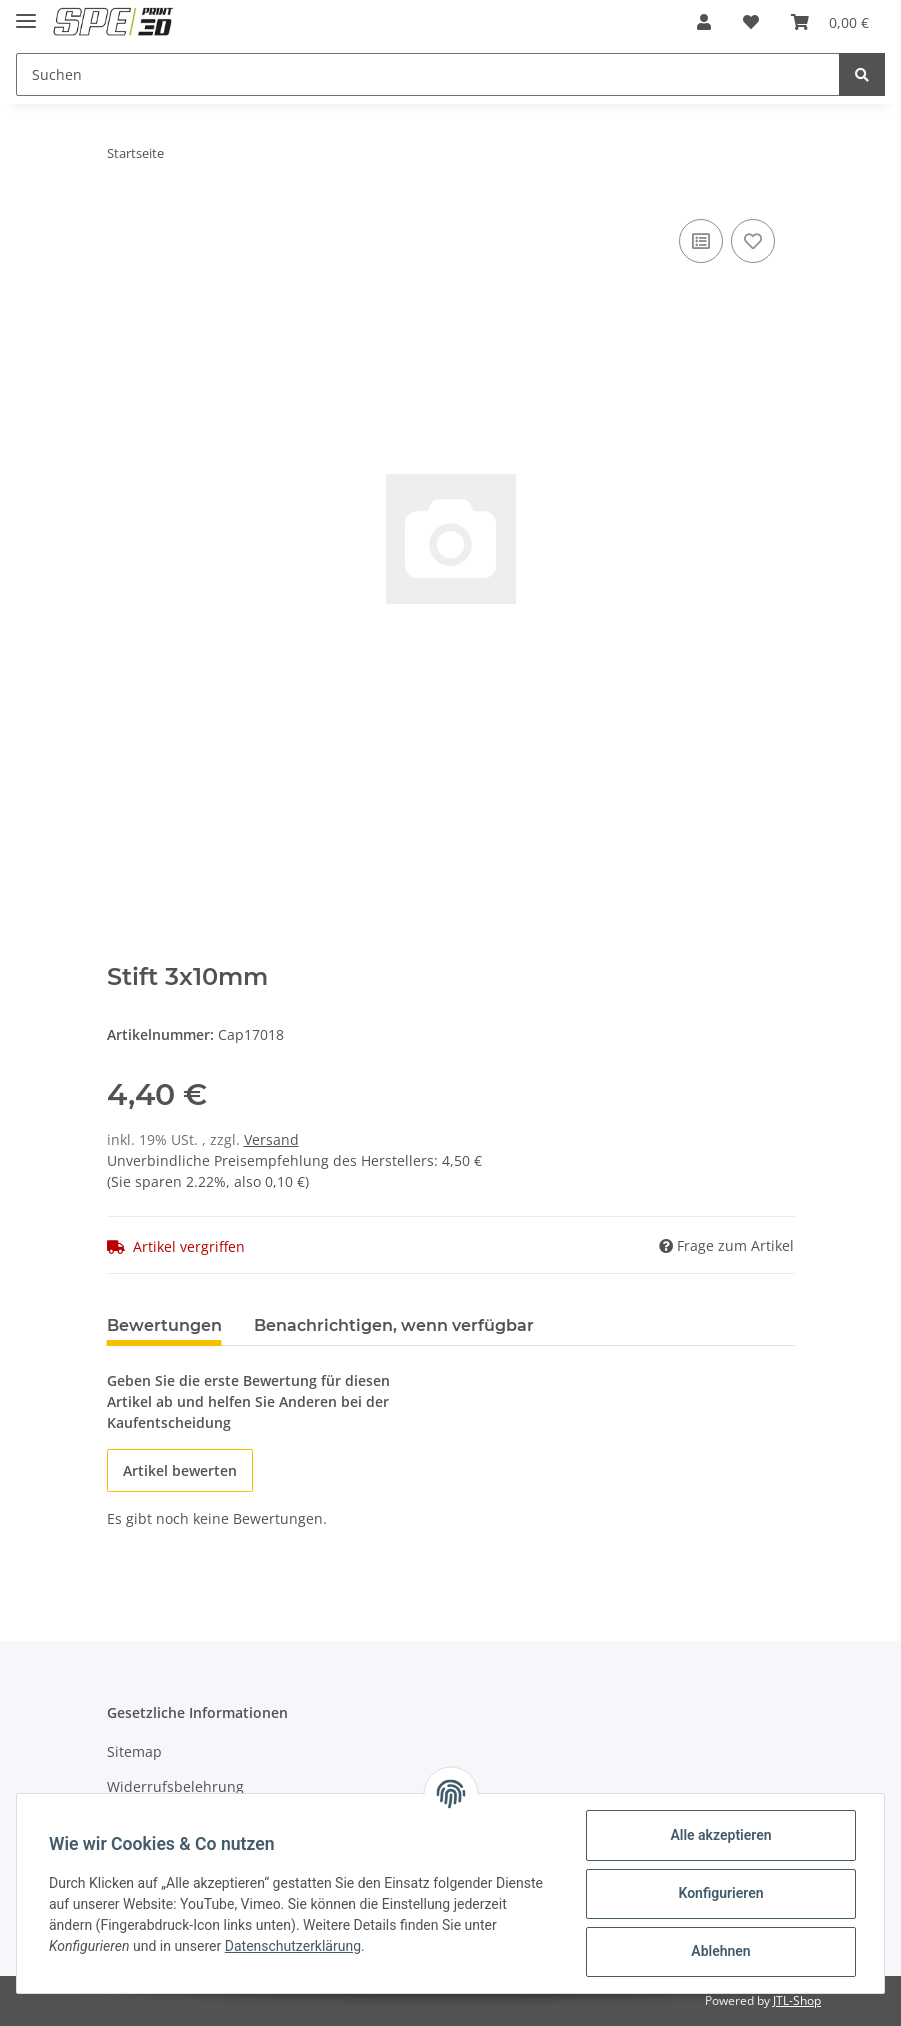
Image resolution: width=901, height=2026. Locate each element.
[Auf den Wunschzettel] (753, 241)
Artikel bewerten (180, 1470)
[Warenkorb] (830, 22)
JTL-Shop (797, 2000)
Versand (271, 1139)
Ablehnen (720, 1951)
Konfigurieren (720, 1893)
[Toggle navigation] (26, 12)
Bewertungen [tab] (164, 1325)
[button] (704, 22)
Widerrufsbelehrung (175, 1786)
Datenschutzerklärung (293, 1946)
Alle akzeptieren (720, 1835)
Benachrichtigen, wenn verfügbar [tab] (394, 1325)
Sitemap (134, 1751)
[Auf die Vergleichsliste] (701, 241)
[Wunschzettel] (751, 22)
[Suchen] (428, 74)
